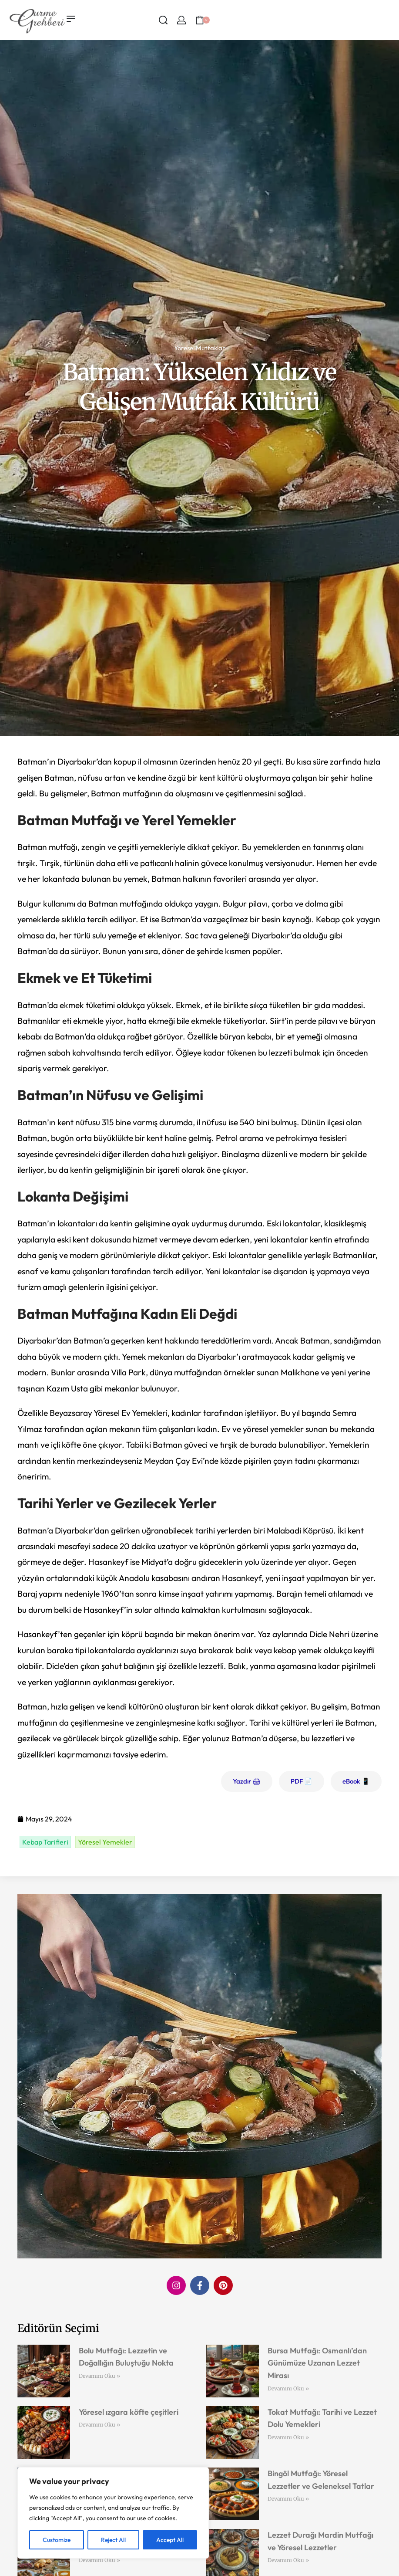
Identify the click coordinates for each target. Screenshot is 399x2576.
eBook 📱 (356, 1781)
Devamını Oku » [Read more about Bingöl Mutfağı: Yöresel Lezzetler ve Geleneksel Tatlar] (288, 2498)
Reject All (113, 2540)
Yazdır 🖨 (247, 1781)
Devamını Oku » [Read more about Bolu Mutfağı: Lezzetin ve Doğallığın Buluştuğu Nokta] (99, 2376)
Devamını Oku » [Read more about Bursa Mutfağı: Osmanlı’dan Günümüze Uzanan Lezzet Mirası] (288, 2388)
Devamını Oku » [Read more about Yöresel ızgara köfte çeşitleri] (99, 2424)
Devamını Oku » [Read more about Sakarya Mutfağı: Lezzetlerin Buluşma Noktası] (99, 2560)
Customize (56, 2540)
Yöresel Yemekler (105, 1841)
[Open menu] (71, 18)
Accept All (170, 2540)
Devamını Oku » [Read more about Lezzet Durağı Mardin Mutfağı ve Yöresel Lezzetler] (288, 2560)
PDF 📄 (301, 1781)
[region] (113, 2513)
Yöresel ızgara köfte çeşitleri (128, 2412)
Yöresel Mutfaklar (199, 348)
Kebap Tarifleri (45, 1841)
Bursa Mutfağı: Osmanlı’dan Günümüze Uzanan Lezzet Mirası (317, 2363)
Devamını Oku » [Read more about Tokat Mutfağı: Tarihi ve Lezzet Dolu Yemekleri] (288, 2437)
